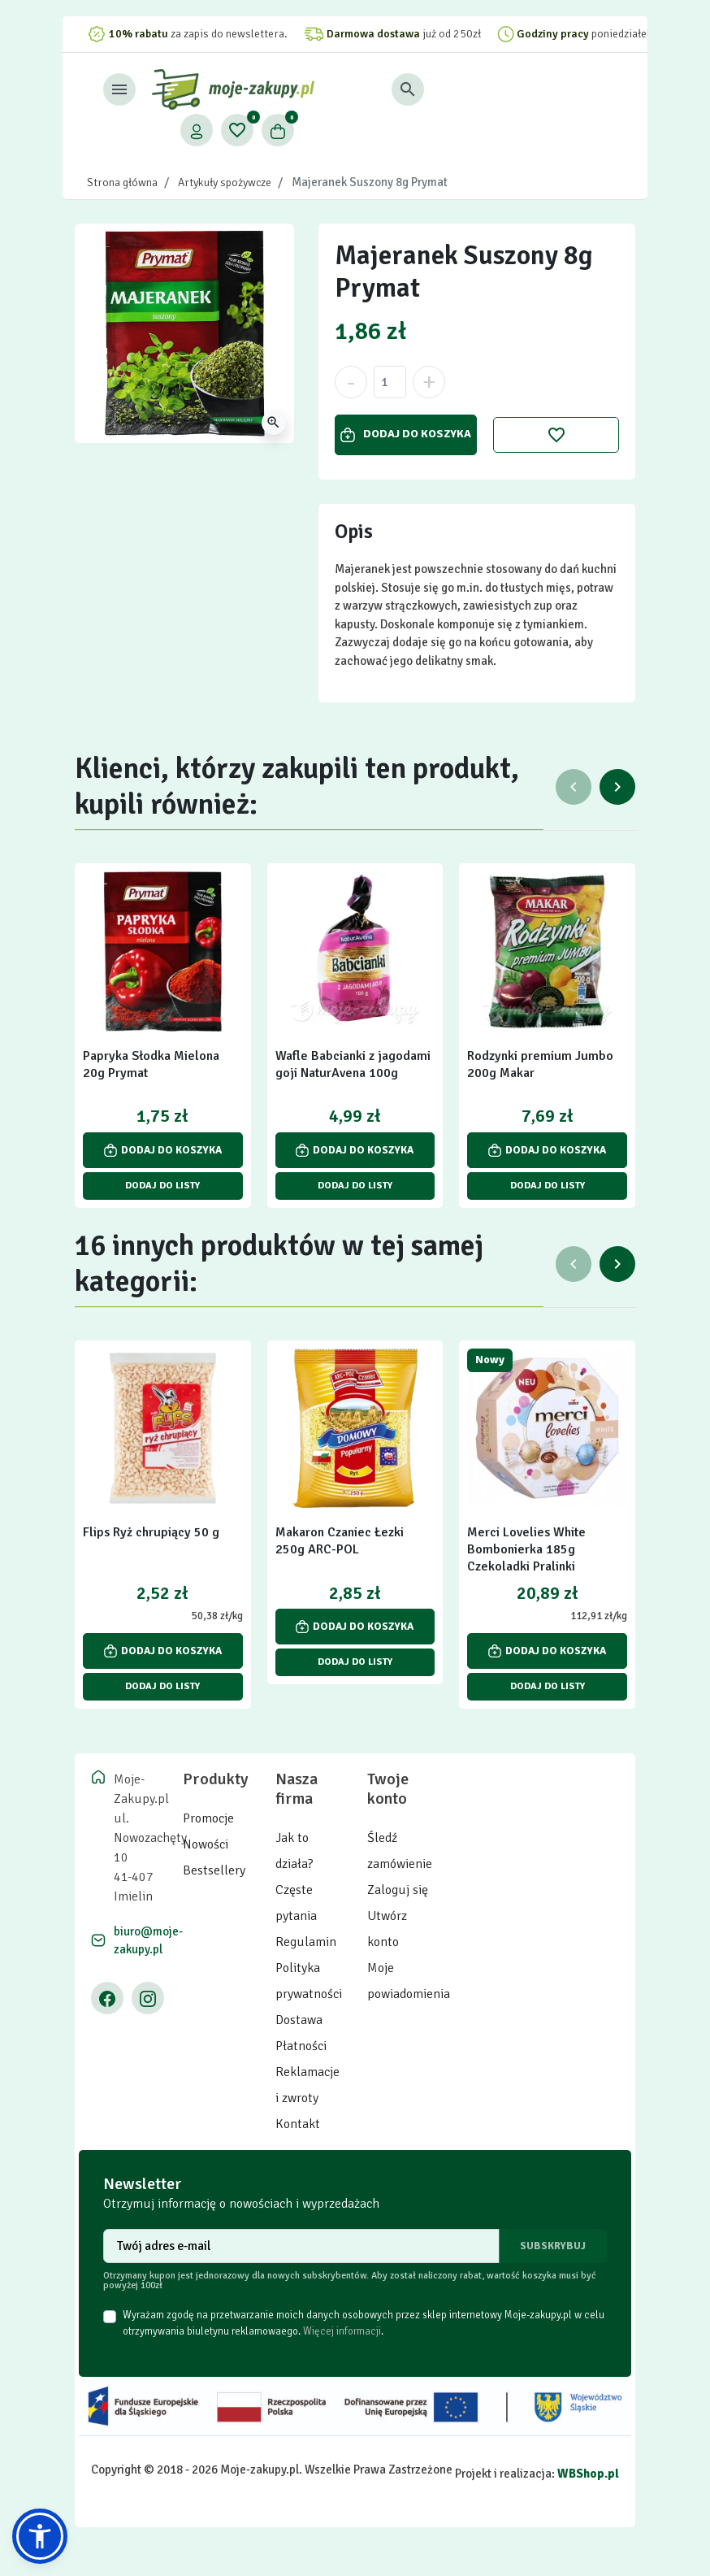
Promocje (208, 1818)
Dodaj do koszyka (405, 434)
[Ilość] (390, 382)
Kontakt (297, 2124)
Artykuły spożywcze (224, 182)
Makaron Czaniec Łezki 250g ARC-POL (339, 1540)
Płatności (301, 2046)
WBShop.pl (588, 2473)
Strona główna (122, 182)
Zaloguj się (397, 1890)
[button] (487, 89)
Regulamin (305, 1942)
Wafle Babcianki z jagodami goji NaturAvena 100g (353, 1064)
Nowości (205, 1844)
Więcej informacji (342, 2331)
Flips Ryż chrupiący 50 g (151, 1532)
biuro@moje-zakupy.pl (148, 1940)
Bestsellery (214, 1870)
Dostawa (299, 2020)
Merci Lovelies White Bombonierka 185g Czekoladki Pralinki (526, 1549)
